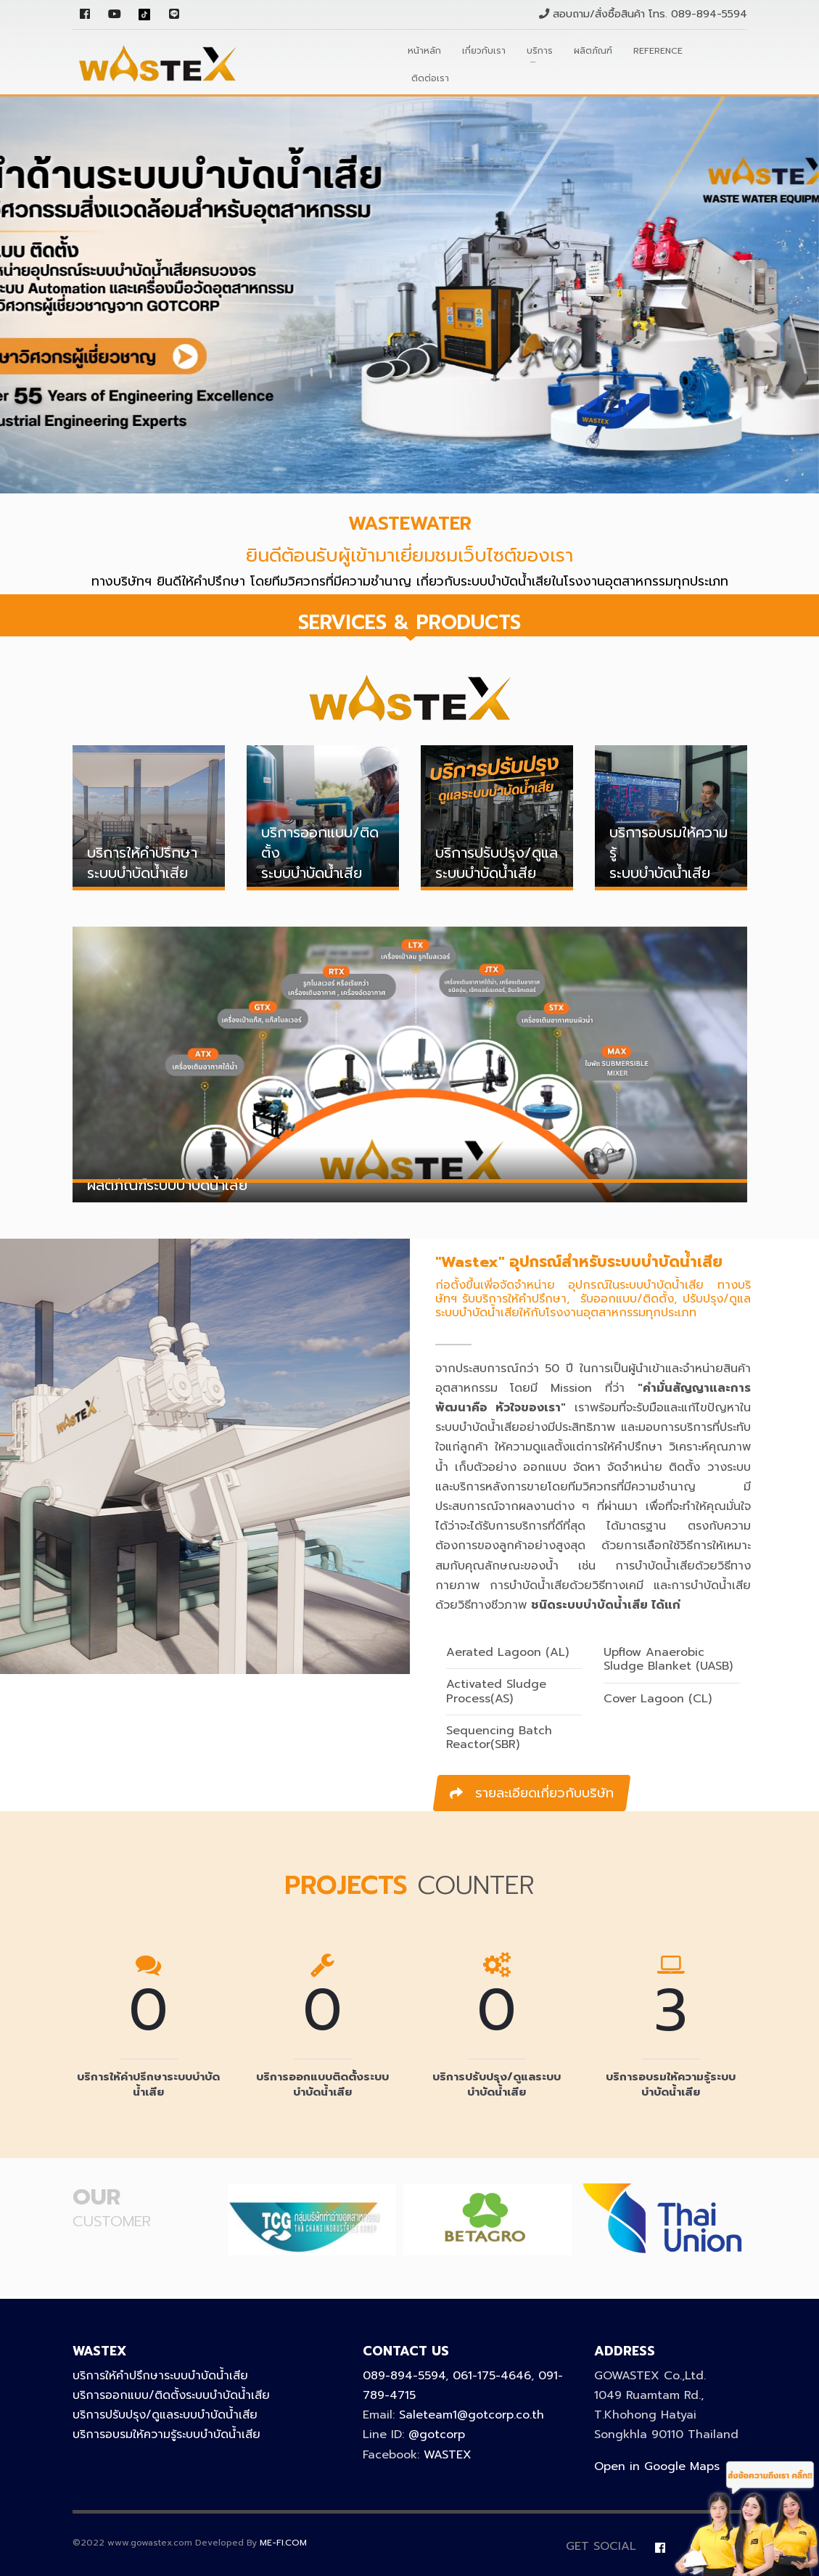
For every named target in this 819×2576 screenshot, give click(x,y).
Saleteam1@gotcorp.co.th (471, 2415)
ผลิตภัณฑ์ (593, 50)
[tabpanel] (409, 293)
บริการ (540, 50)
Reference (658, 50)
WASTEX (448, 2455)
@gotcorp (436, 2434)
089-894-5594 (709, 14)
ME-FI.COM (283, 2542)
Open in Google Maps (657, 2466)
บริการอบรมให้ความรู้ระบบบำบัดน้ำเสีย (166, 2434)
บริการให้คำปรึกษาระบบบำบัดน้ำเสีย (160, 2375)
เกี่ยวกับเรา (484, 50)
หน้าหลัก (424, 50)
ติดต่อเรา (430, 78)
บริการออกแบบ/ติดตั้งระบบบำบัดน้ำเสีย (171, 2395)
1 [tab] (7, 500)
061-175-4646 (492, 2375)
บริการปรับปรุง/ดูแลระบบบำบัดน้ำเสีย (165, 2415)
